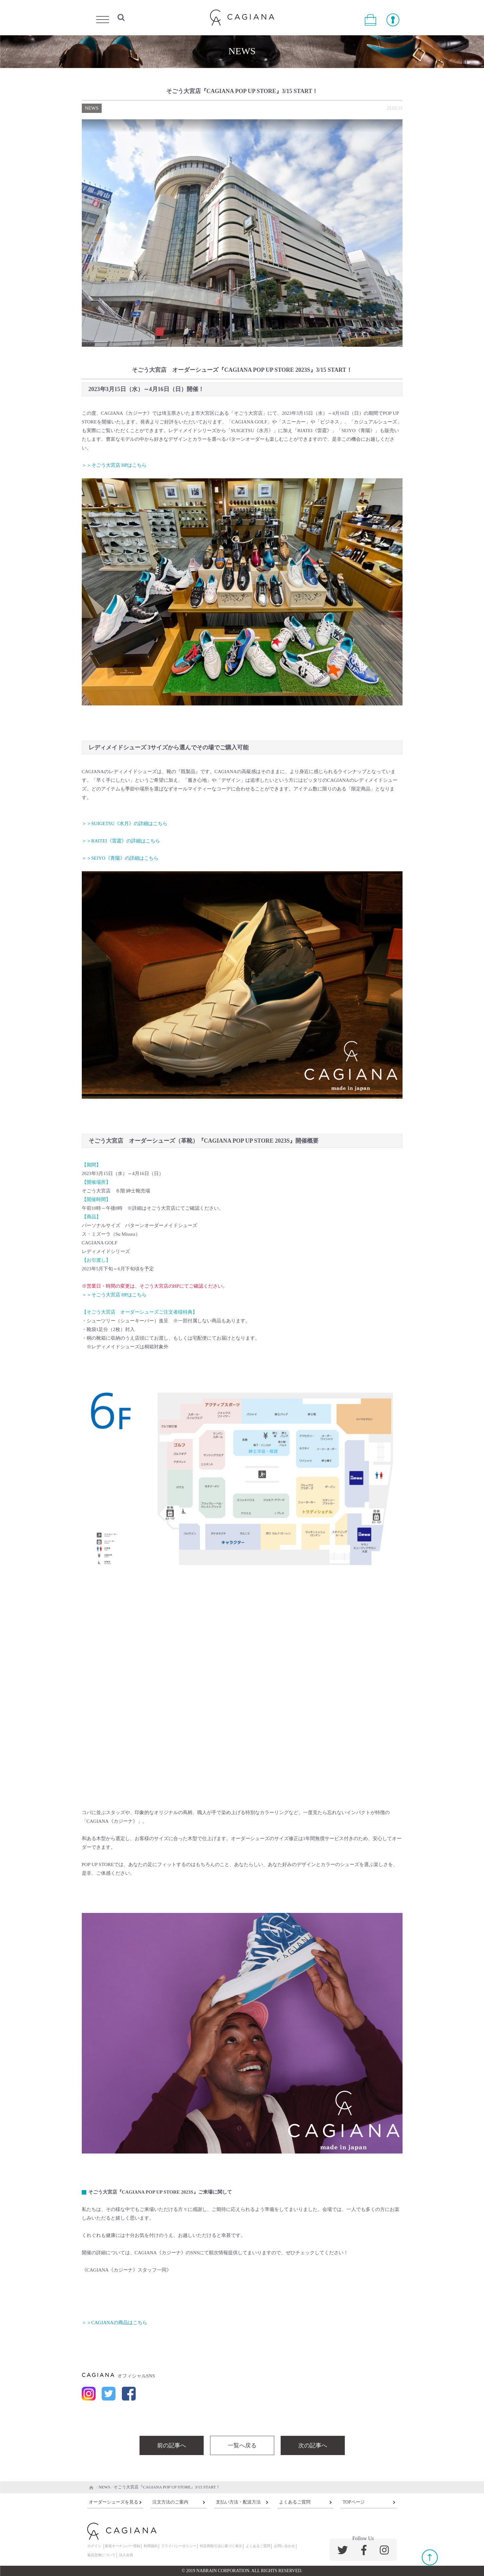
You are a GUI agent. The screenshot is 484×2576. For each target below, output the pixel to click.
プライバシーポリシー (178, 2546)
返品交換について (101, 2555)
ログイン (94, 2546)
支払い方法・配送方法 (238, 2502)
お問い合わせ (284, 2546)
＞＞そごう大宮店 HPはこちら (114, 465)
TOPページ (353, 2502)
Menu (102, 17)
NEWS (92, 108)
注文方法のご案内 (170, 2502)
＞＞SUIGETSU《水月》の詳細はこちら (125, 823)
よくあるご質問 (294, 2502)
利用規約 (151, 2546)
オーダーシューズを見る (113, 2502)
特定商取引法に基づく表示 (221, 2546)
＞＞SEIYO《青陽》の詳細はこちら (120, 858)
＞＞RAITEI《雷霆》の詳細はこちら (121, 840)
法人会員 (126, 2555)
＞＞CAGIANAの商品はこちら (114, 2322)
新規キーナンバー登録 (122, 2546)
